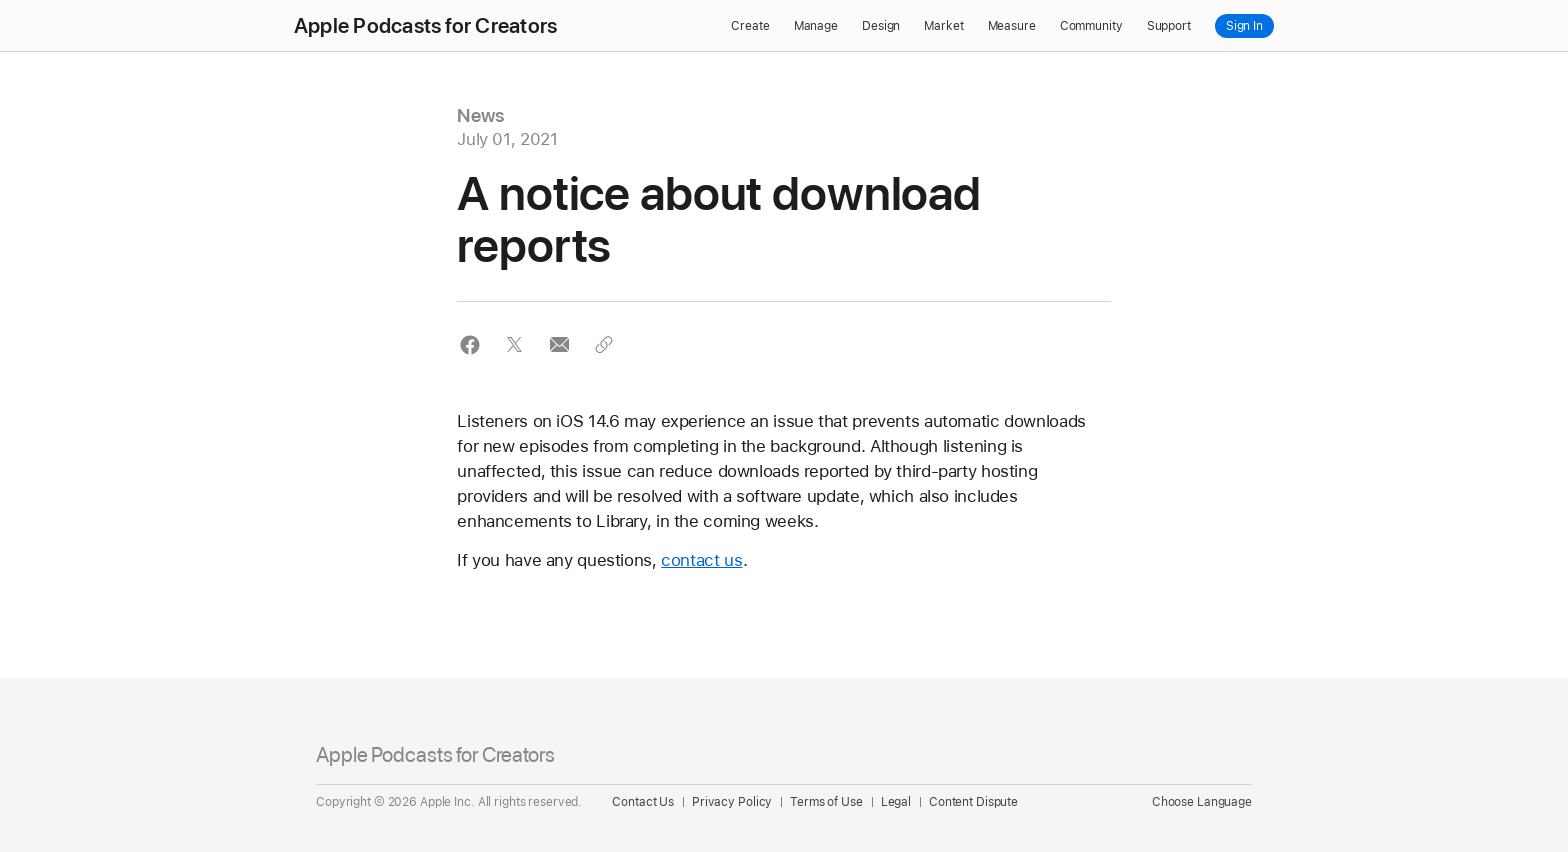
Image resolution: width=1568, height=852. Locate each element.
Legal (896, 802)
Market (943, 26)
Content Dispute (973, 802)
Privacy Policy (732, 802)
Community (1091, 26)
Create (750, 26)
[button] (469, 344)
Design (881, 26)
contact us (701, 560)
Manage (816, 26)
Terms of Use (826, 802)
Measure (1012, 26)
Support (1169, 26)
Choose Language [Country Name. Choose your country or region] (1202, 802)
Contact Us (643, 802)
